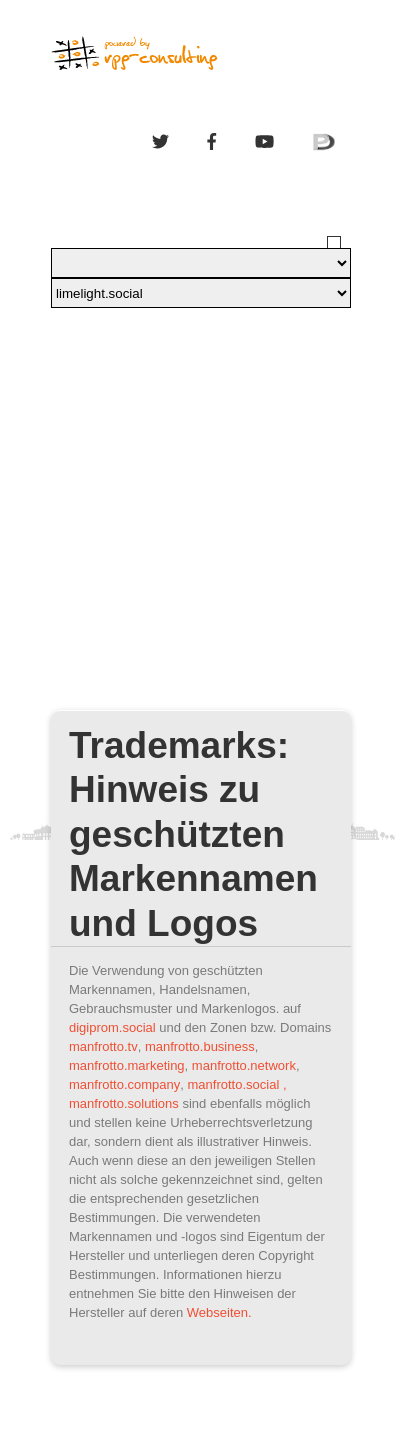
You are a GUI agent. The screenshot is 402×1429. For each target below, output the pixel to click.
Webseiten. (219, 1312)
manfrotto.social (234, 1084)
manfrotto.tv (103, 1046)
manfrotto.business (200, 1046)
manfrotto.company (124, 1084)
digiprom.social (112, 1027)
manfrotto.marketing (127, 1065)
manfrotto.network (244, 1065)
